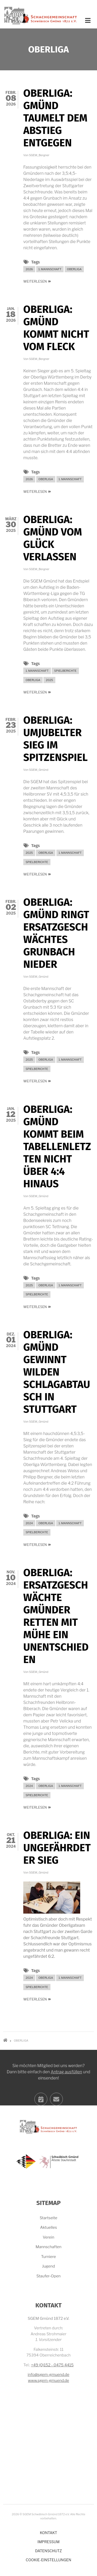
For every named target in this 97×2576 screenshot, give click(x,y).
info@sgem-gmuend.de (48, 2374)
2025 (49, 680)
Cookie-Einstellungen (48, 2560)
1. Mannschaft (50, 269)
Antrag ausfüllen (66, 2114)
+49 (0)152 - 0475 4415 (52, 2365)
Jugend (48, 2266)
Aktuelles (48, 2227)
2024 (29, 1523)
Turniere (48, 2256)
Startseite (48, 2218)
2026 (29, 269)
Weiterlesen (37, 281)
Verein (48, 2237)
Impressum (48, 2542)
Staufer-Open (48, 2276)
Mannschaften (48, 2247)
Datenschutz (48, 2551)
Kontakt (48, 2532)
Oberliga (74, 269)
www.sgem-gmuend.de (48, 2380)
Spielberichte (65, 671)
